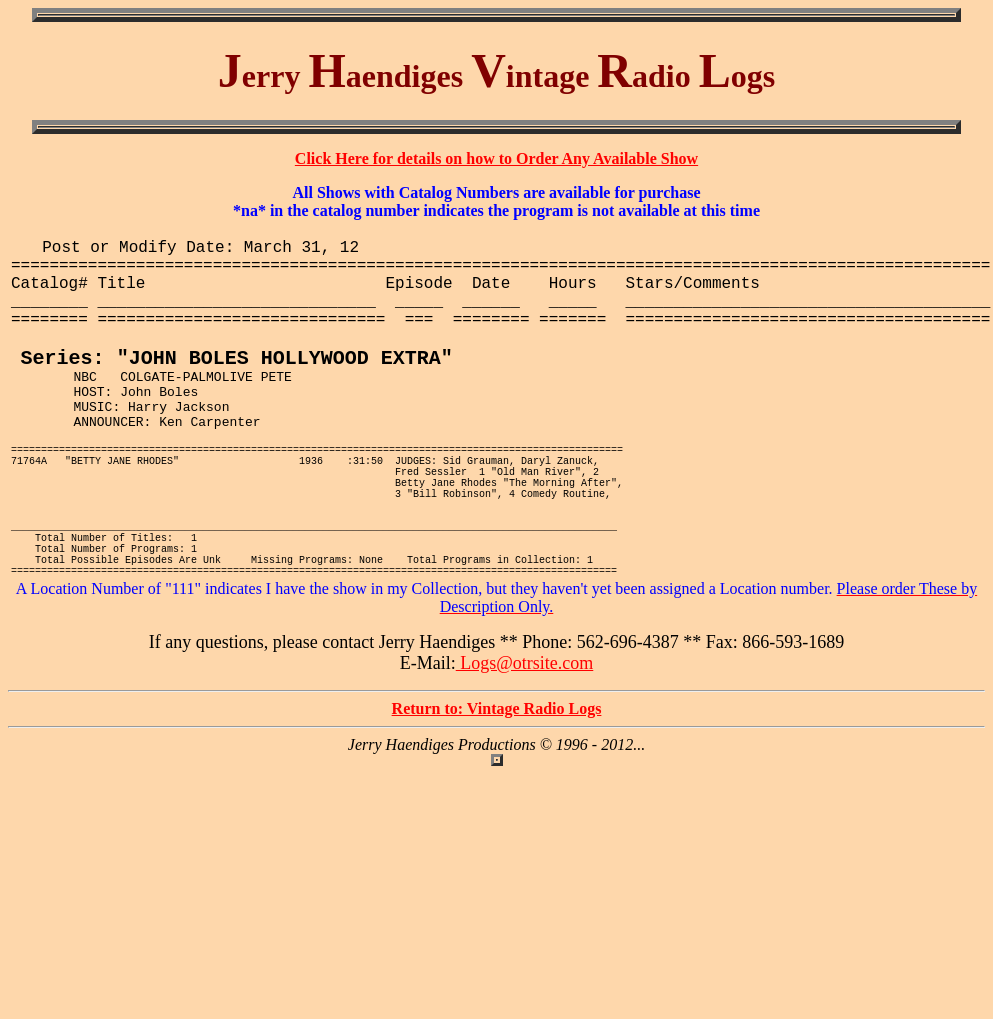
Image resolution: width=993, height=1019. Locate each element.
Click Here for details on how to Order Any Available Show (496, 158)
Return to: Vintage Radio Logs (497, 787)
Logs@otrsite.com (525, 742)
